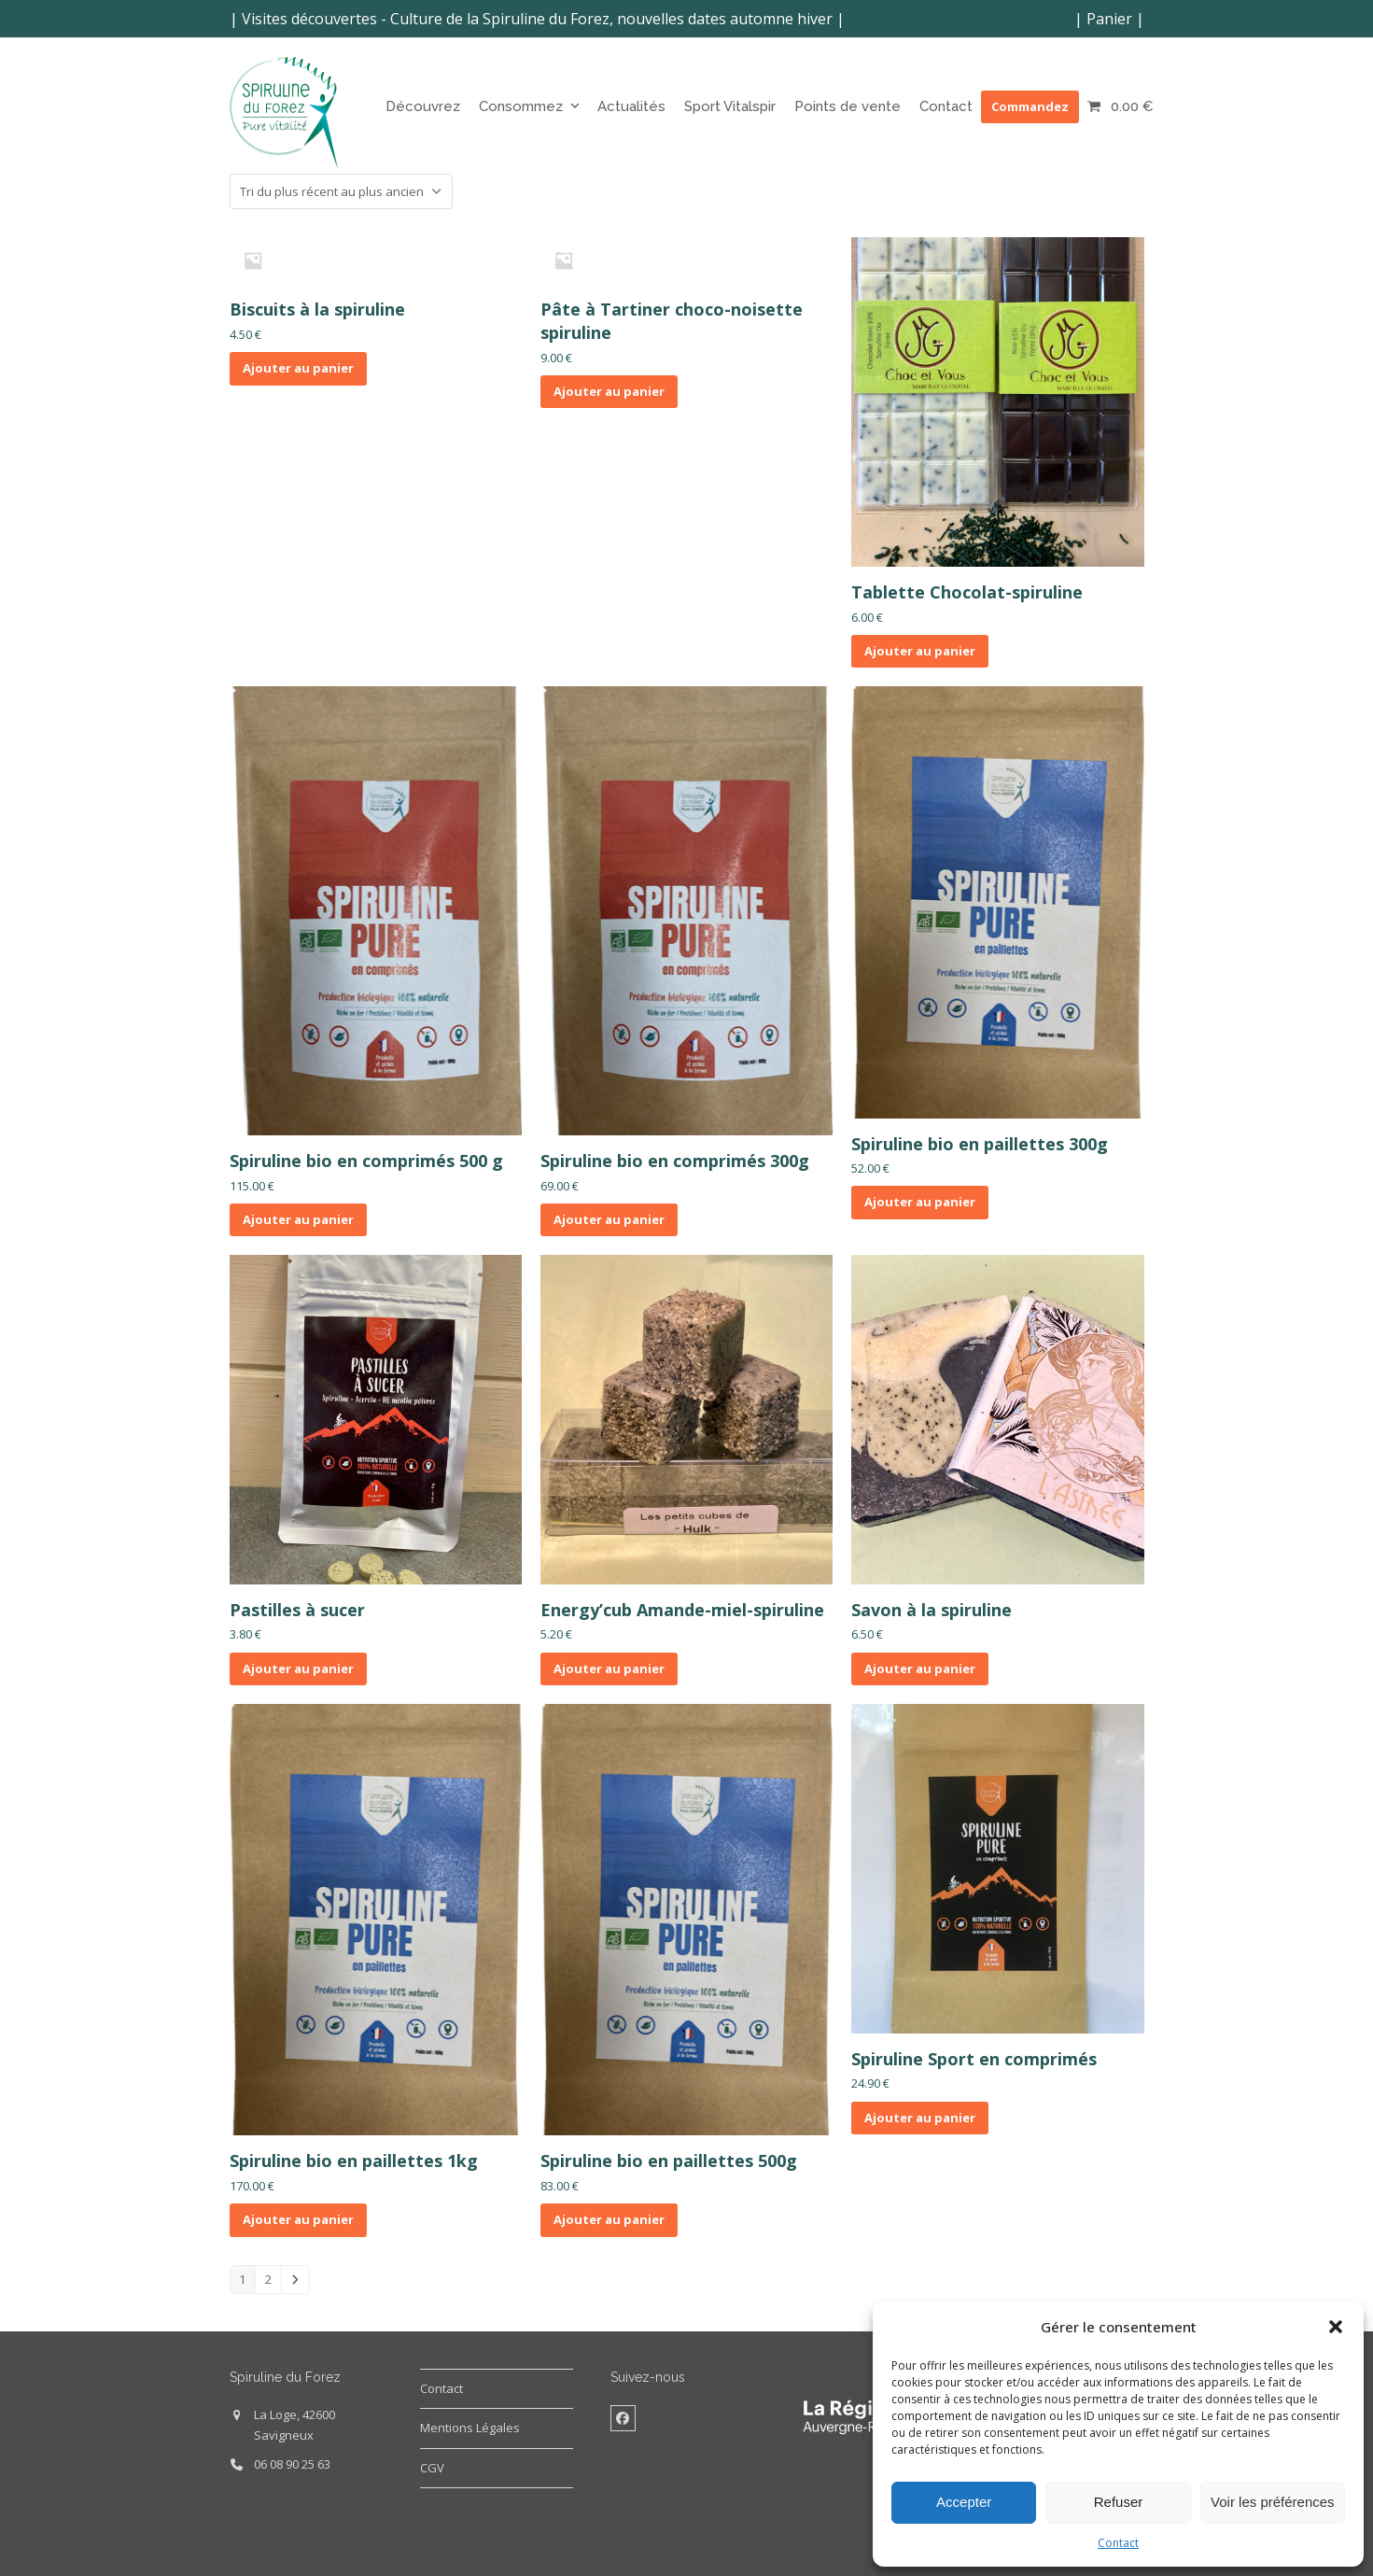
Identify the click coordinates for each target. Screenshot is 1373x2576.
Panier (1109, 18)
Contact (1118, 2543)
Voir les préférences (1273, 2502)
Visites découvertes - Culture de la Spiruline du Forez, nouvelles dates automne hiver (537, 18)
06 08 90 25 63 (292, 2464)
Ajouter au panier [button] (298, 367)
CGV (432, 2467)
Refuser (1118, 2502)
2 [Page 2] (268, 2279)
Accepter (963, 2502)
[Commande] (341, 191)
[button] (1335, 2326)
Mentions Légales (470, 2427)
